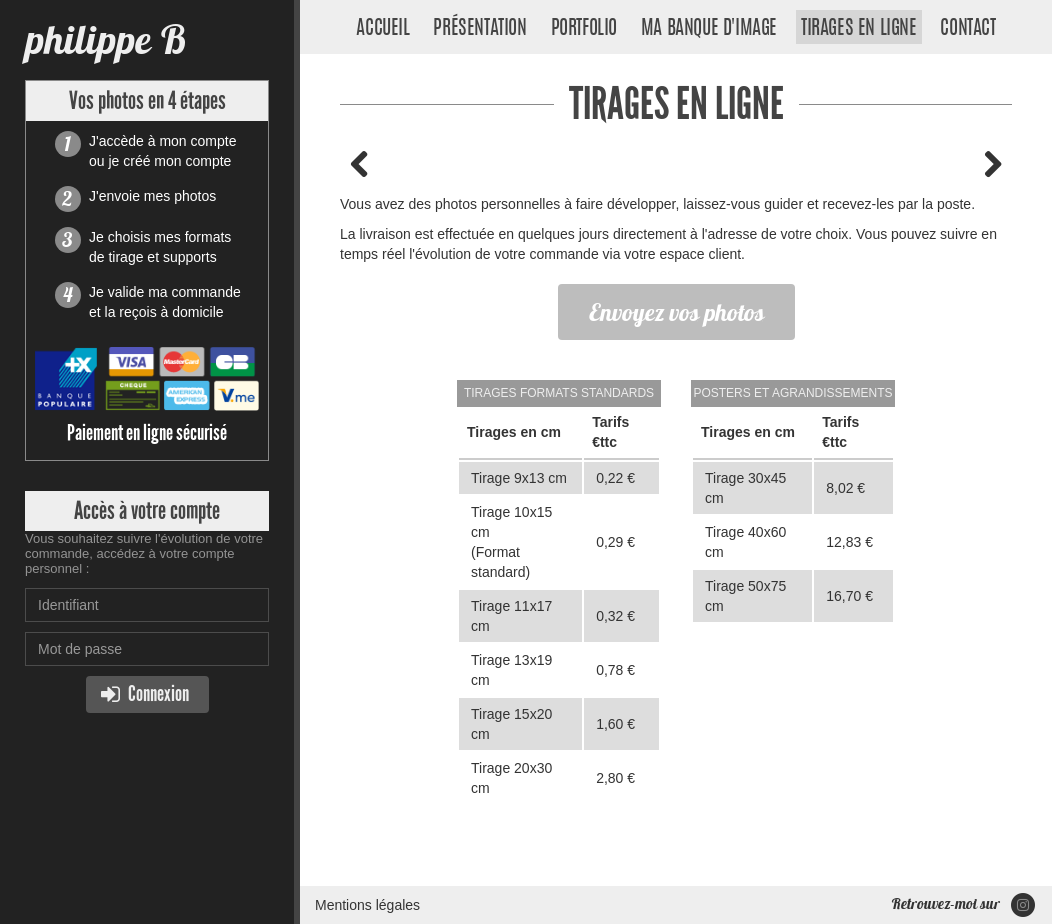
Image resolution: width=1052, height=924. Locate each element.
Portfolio (584, 29)
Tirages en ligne (859, 29)
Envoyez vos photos (676, 312)
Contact (967, 29)
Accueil (382, 29)
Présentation (479, 29)
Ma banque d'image (709, 29)
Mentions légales (367, 905)
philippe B (105, 39)
